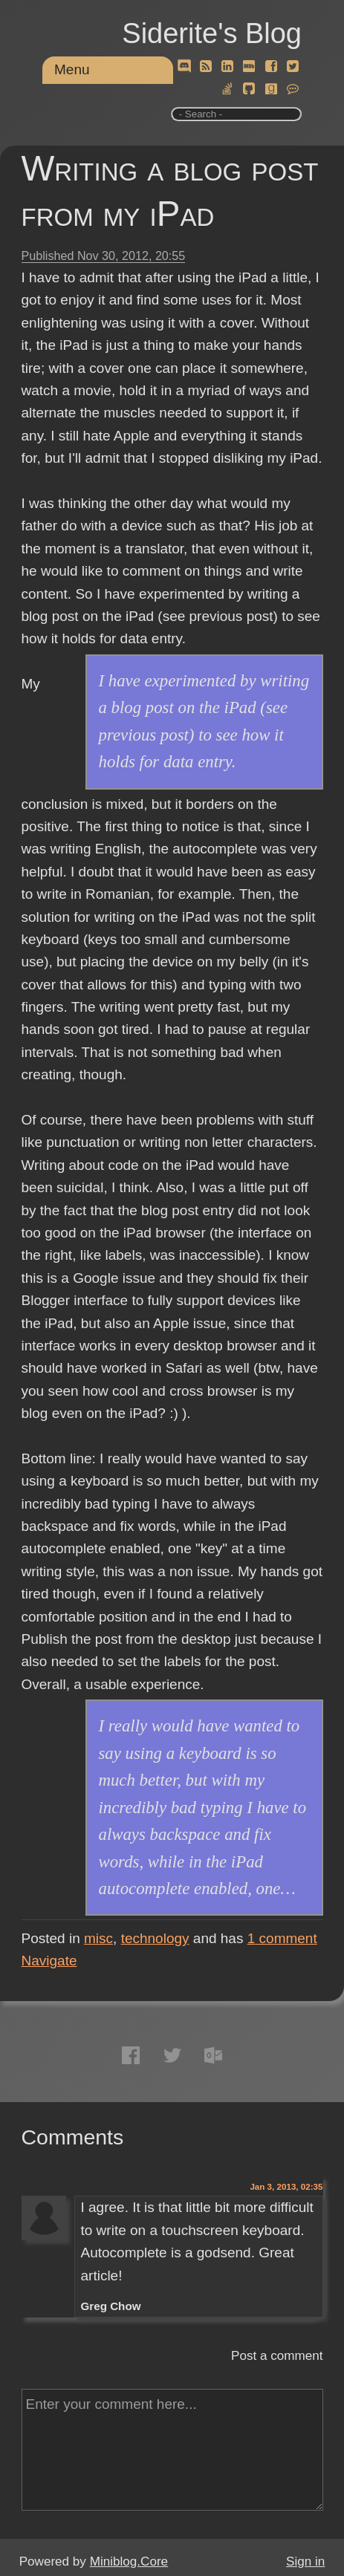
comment (282, 1938)
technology (155, 1938)
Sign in (305, 2561)
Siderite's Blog (212, 33)
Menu (72, 69)
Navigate (49, 1960)
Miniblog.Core (129, 2561)
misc (98, 1938)
